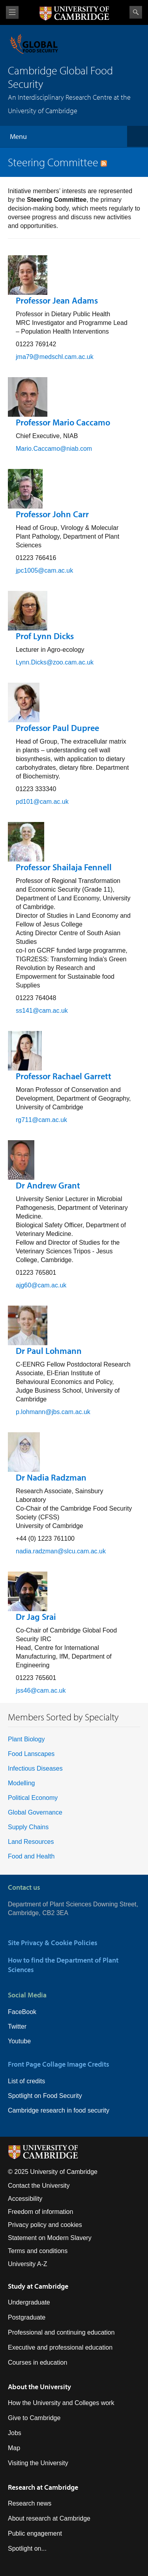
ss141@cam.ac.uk (42, 1010)
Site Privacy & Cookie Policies (52, 1942)
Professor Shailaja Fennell (64, 867)
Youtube (19, 2041)
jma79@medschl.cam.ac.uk (55, 356)
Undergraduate (29, 2302)
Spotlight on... (27, 2548)
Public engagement (35, 2533)
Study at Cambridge (38, 2286)
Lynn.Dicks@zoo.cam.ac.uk (55, 662)
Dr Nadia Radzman (51, 1477)
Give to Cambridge (34, 2418)
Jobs (14, 2433)
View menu (12, 12)
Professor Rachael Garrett (63, 1076)
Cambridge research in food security (58, 2110)
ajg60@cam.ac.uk (41, 1285)
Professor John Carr (52, 514)
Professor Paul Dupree (57, 727)
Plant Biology (26, 1739)
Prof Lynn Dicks (45, 636)
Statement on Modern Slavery (50, 2237)
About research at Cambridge (49, 2518)
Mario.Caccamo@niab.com (54, 448)
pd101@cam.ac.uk (42, 801)
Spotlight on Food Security (45, 2095)
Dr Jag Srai (36, 1616)
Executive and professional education (60, 2347)
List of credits (26, 2081)
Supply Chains (28, 1827)
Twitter (17, 2026)
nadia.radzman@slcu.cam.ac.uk (61, 1551)
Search (135, 12)
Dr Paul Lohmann (49, 1350)
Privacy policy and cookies (45, 2224)
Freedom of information (40, 2211)
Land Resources (31, 1841)
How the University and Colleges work (61, 2402)
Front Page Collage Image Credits (58, 2064)
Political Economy (33, 1797)
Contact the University (39, 2185)
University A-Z (27, 2264)
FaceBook (22, 2011)
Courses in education (37, 2362)
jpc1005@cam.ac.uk (44, 570)
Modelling (21, 1783)
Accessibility (25, 2198)
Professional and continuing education (61, 2332)
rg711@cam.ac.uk (41, 1119)
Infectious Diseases (35, 1768)
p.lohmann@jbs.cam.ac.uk (53, 1412)
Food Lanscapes (31, 1753)
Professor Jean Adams (57, 300)
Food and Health (31, 1856)
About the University (39, 2386)
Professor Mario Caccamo (63, 422)
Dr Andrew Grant (48, 1185)
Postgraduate (26, 2317)
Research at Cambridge (43, 2487)
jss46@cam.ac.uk (41, 1690)
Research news (29, 2503)
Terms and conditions (37, 2251)
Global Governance (35, 1812)
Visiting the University (38, 2463)
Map (14, 2448)
